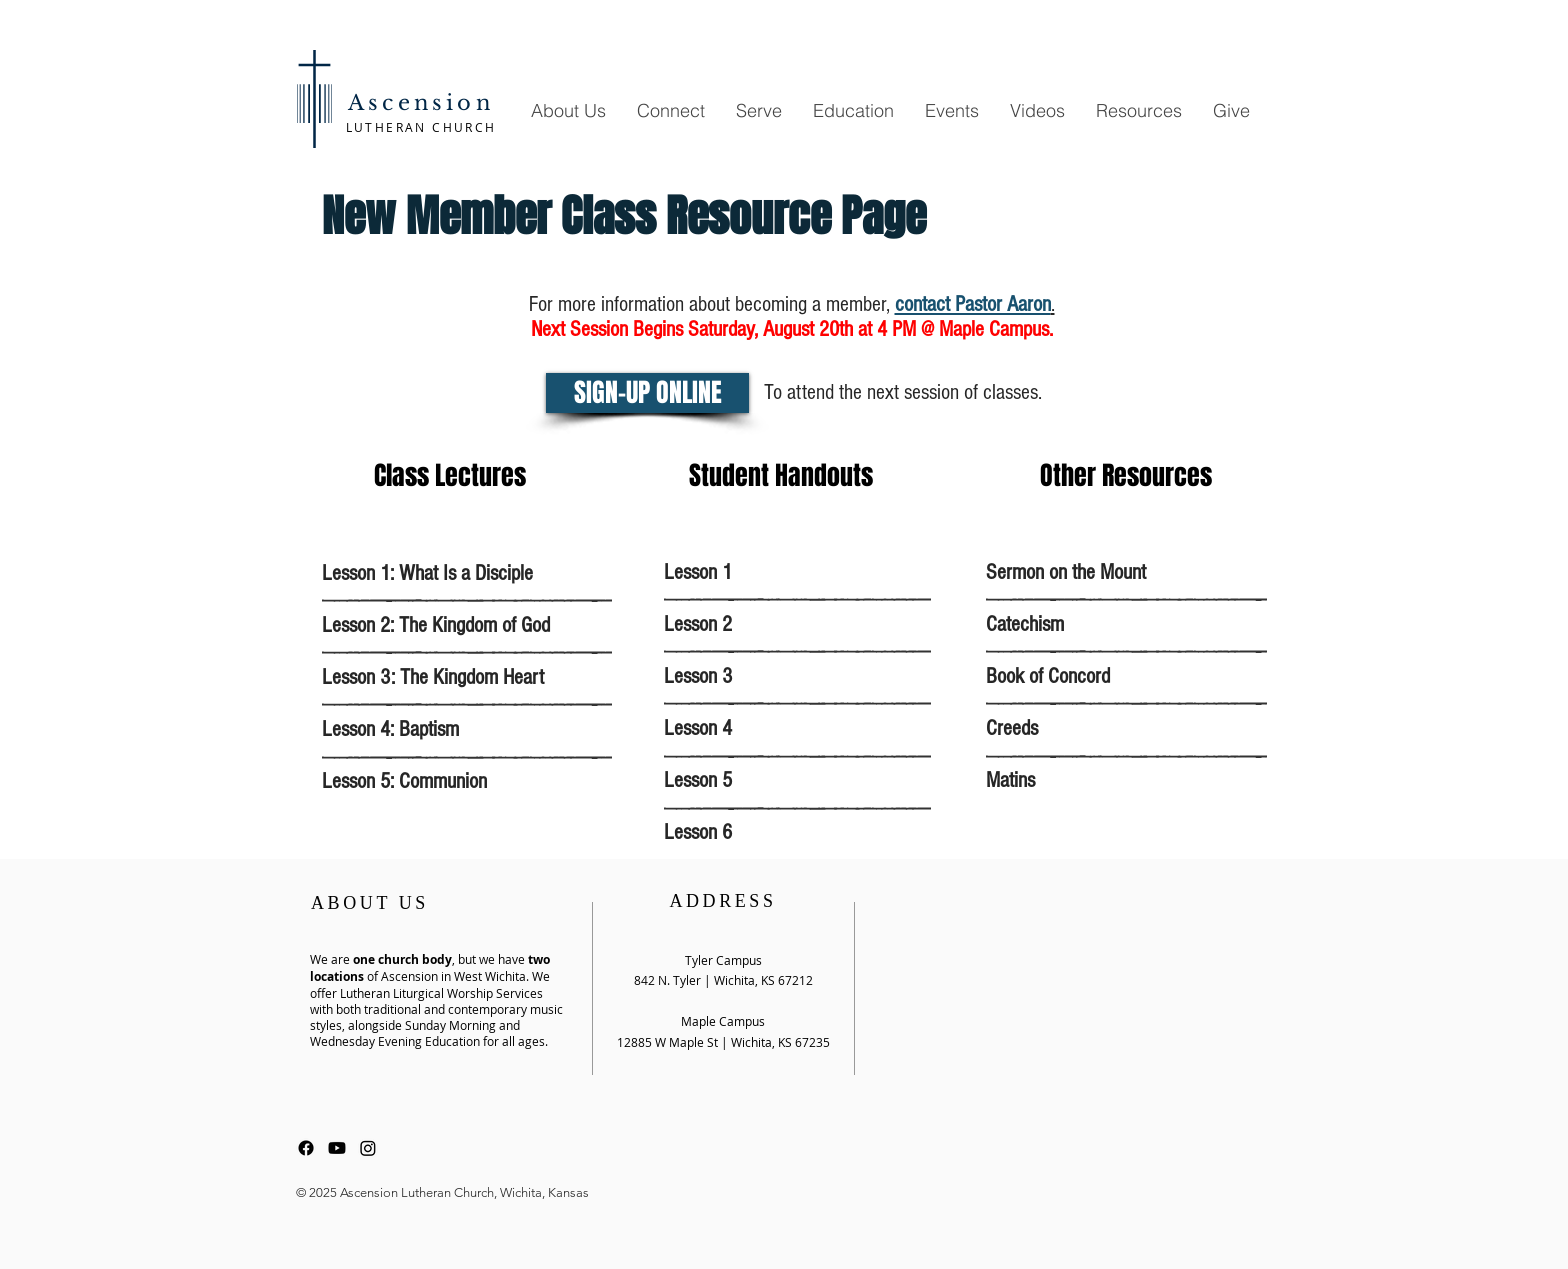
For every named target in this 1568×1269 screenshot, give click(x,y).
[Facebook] (306, 1148)
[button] (568, 110)
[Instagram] (368, 1148)
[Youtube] (337, 1148)
